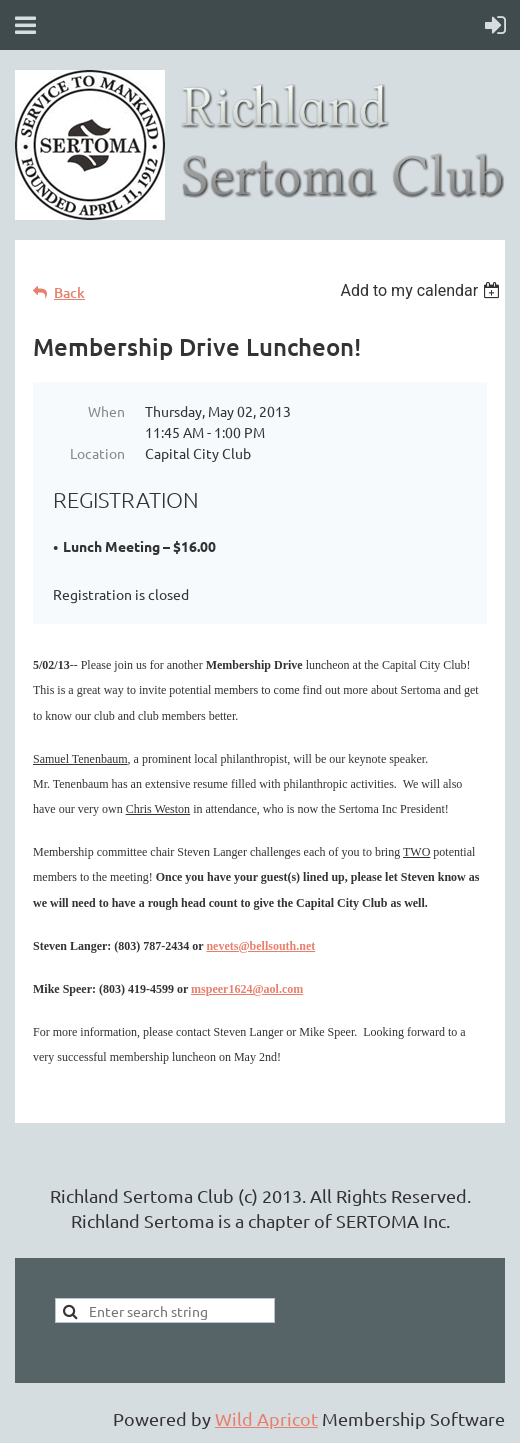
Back (69, 292)
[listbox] (422, 290)
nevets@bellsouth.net (260, 946)
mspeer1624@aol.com (247, 989)
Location (97, 453)
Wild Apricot (266, 1418)
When (106, 411)
